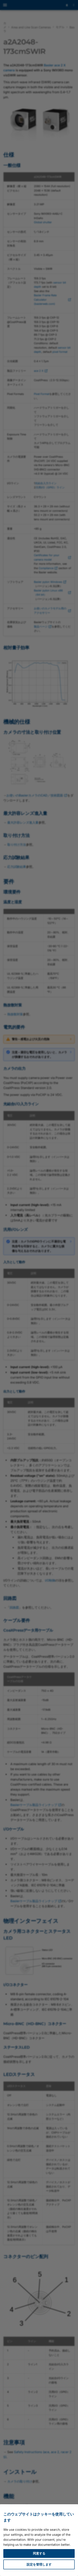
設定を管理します (39, 2564)
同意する (39, 2553)
